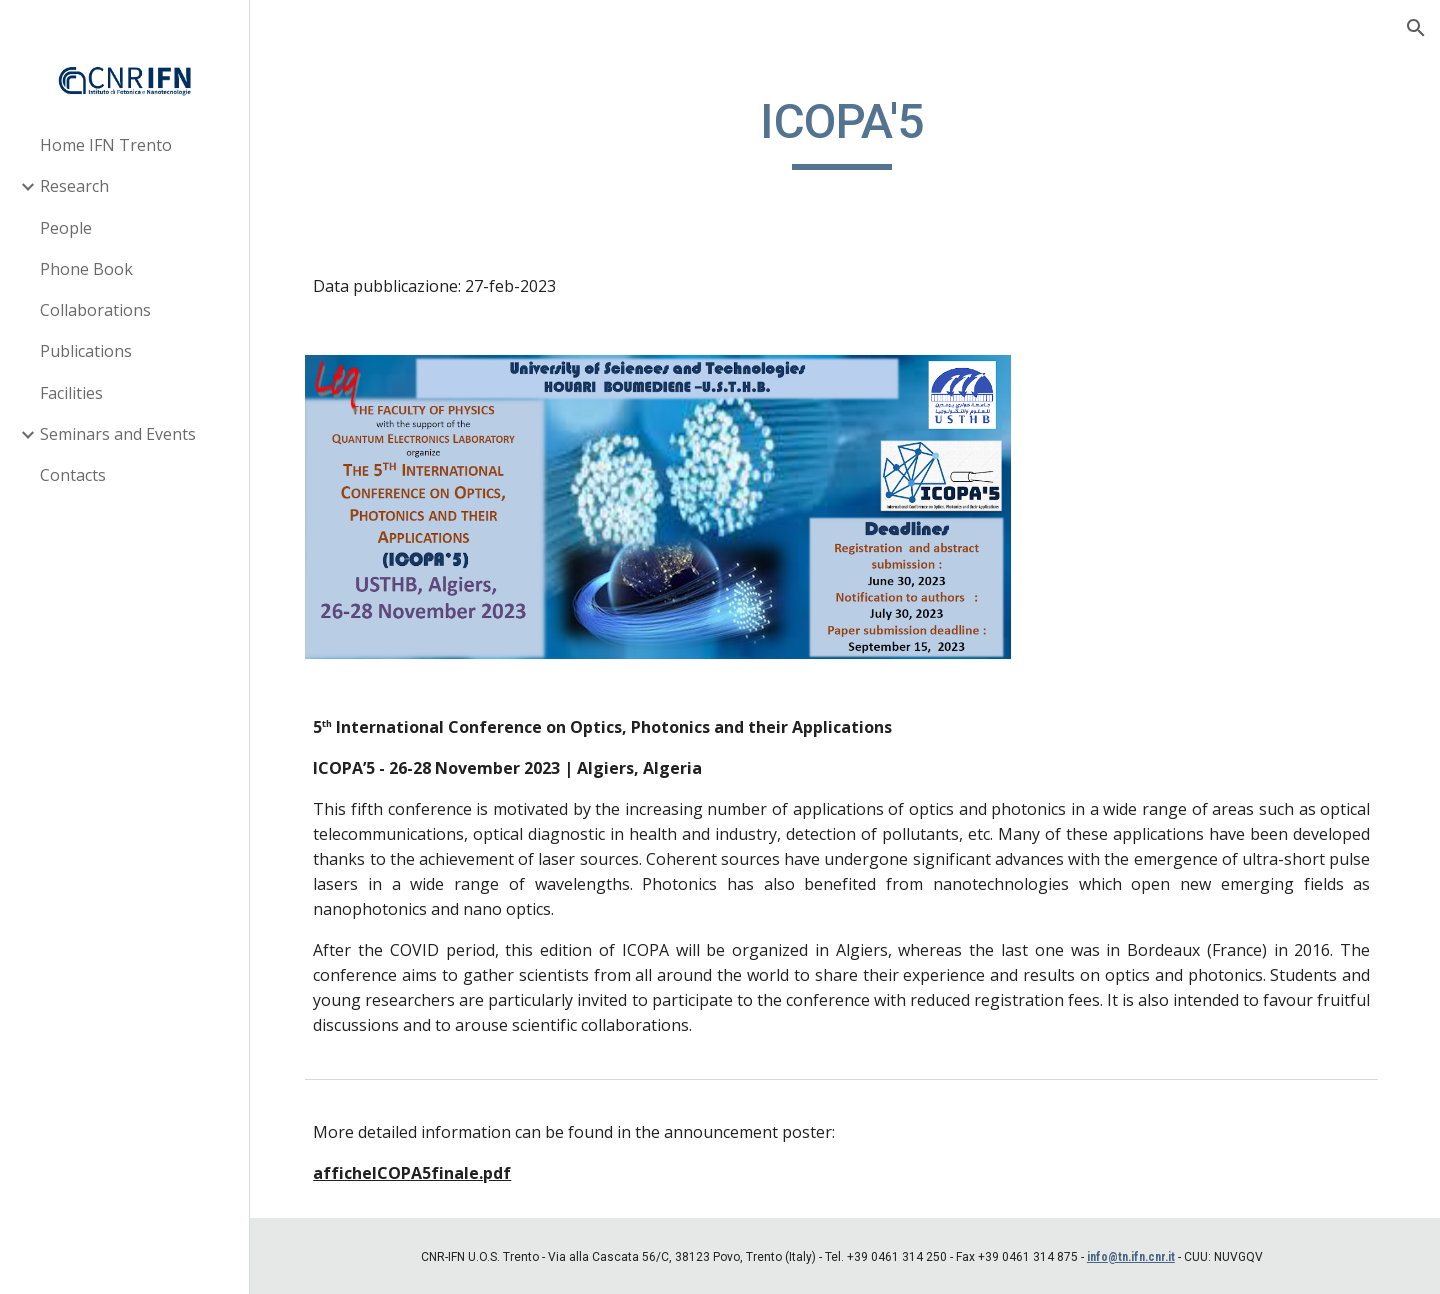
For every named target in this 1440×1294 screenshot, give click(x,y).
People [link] (66, 228)
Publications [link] (86, 351)
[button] (1416, 28)
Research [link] (74, 186)
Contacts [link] (73, 475)
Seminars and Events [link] (118, 434)
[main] (845, 131)
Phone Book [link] (86, 269)
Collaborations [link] (95, 310)
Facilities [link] (71, 393)
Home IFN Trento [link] (106, 145)
